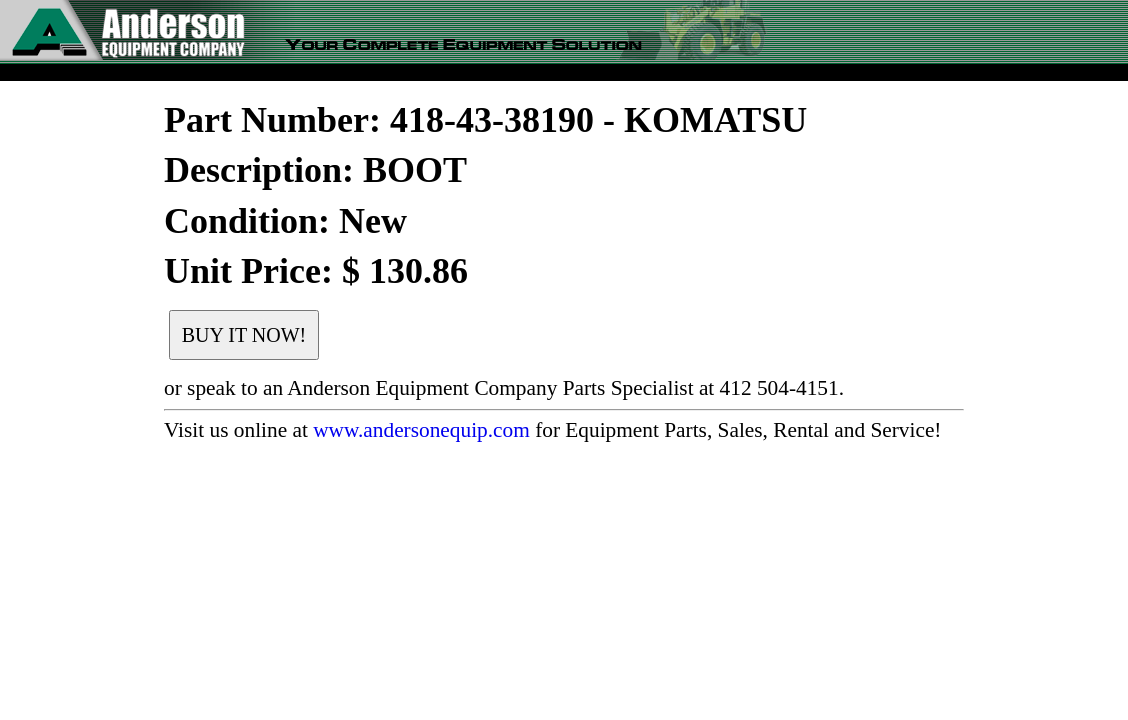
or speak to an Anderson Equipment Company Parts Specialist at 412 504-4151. (504, 388)
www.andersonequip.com (421, 430)
